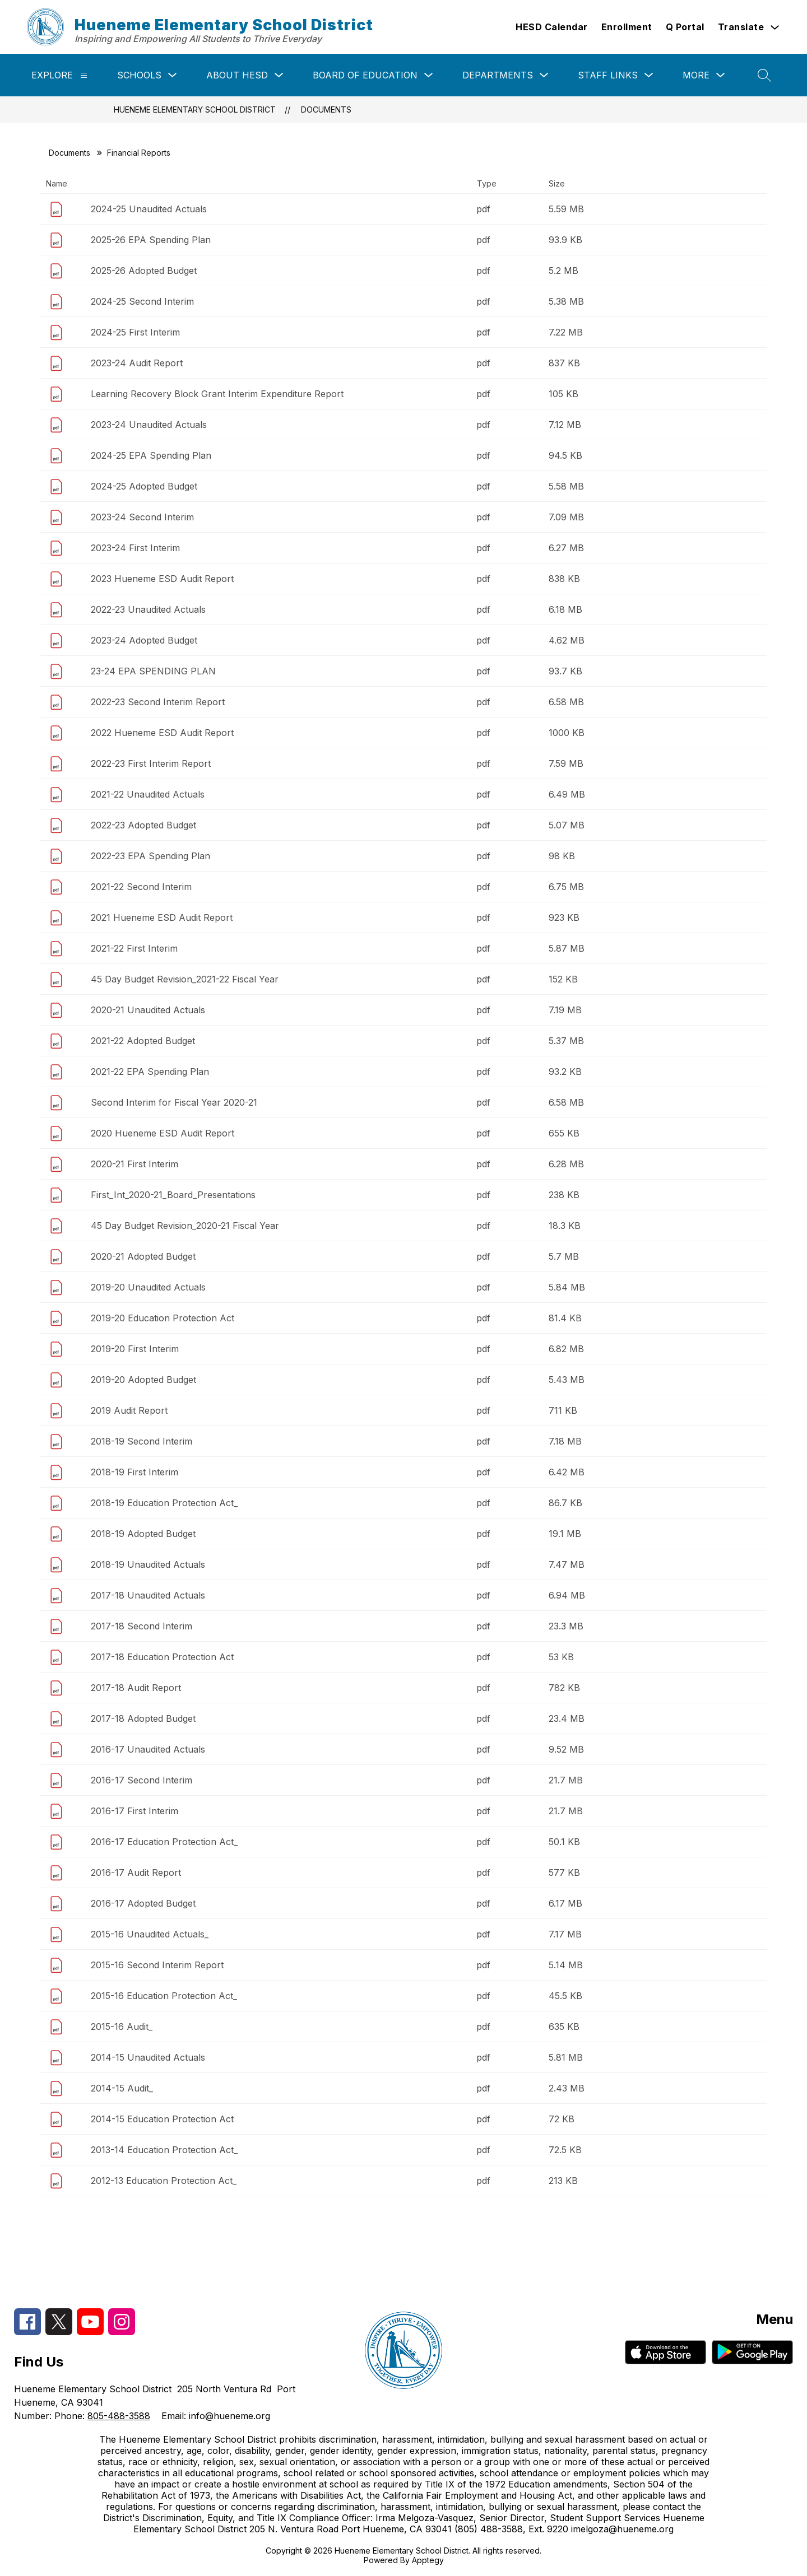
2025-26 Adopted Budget (144, 270)
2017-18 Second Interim (141, 1626)
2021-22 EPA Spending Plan (150, 1071)
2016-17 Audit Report (136, 1872)
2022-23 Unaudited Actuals (148, 609)
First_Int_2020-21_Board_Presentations (173, 1194)
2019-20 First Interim (135, 1348)
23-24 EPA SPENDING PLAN (153, 671)
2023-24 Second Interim (142, 517)
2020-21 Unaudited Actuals (148, 1010)
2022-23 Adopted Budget (143, 825)
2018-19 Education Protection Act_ (164, 1502)
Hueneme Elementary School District (195, 109)
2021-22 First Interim (134, 948)
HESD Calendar (552, 26)
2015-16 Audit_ (121, 2026)
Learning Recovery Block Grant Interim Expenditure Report (217, 393)
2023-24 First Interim (135, 547)
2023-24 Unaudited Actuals (149, 424)
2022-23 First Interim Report (151, 763)
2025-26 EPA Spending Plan (151, 239)
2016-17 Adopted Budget (143, 1903)
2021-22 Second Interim (141, 886)
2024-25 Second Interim (142, 301)
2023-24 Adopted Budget (144, 640)
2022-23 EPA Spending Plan (150, 855)
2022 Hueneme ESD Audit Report (162, 732)
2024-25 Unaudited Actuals (149, 209)
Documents (326, 109)
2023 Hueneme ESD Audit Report (162, 578)
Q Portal (685, 26)
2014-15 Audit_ (122, 2088)
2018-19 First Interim (134, 1472)
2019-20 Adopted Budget (143, 1379)
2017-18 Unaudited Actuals (148, 1595)
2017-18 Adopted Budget (143, 1718)
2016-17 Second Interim (141, 1780)
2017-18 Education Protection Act (162, 1656)
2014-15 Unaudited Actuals (148, 2057)
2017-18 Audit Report (136, 1687)
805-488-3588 (118, 2415)
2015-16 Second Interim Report (157, 1965)
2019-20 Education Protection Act (162, 1318)
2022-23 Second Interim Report (158, 701)
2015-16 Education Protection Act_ (164, 1995)
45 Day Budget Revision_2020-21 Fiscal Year (185, 1225)
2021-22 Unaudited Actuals (148, 794)
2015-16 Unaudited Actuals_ (149, 1934)
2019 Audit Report (129, 1410)
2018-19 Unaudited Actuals (148, 1564)
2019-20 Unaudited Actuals (148, 1287)
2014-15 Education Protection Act (162, 2119)
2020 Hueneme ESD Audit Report (162, 1133)
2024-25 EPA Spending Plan (151, 455)
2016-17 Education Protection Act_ (164, 1841)
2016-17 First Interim (134, 1810)
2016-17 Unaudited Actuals (148, 1749)
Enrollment (626, 26)
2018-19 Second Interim (141, 1441)
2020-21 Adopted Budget (143, 1256)
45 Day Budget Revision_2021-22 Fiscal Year (185, 979)
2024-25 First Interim (135, 332)
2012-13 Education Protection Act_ (163, 2180)
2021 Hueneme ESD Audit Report (162, 917)
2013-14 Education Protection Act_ (164, 2149)
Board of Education (365, 75)
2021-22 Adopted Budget (143, 1040)
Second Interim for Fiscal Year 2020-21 (174, 1102)
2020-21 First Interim (134, 1164)
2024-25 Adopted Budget (144, 486)
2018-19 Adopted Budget (143, 1533)
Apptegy (428, 2560)
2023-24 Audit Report (137, 363)
